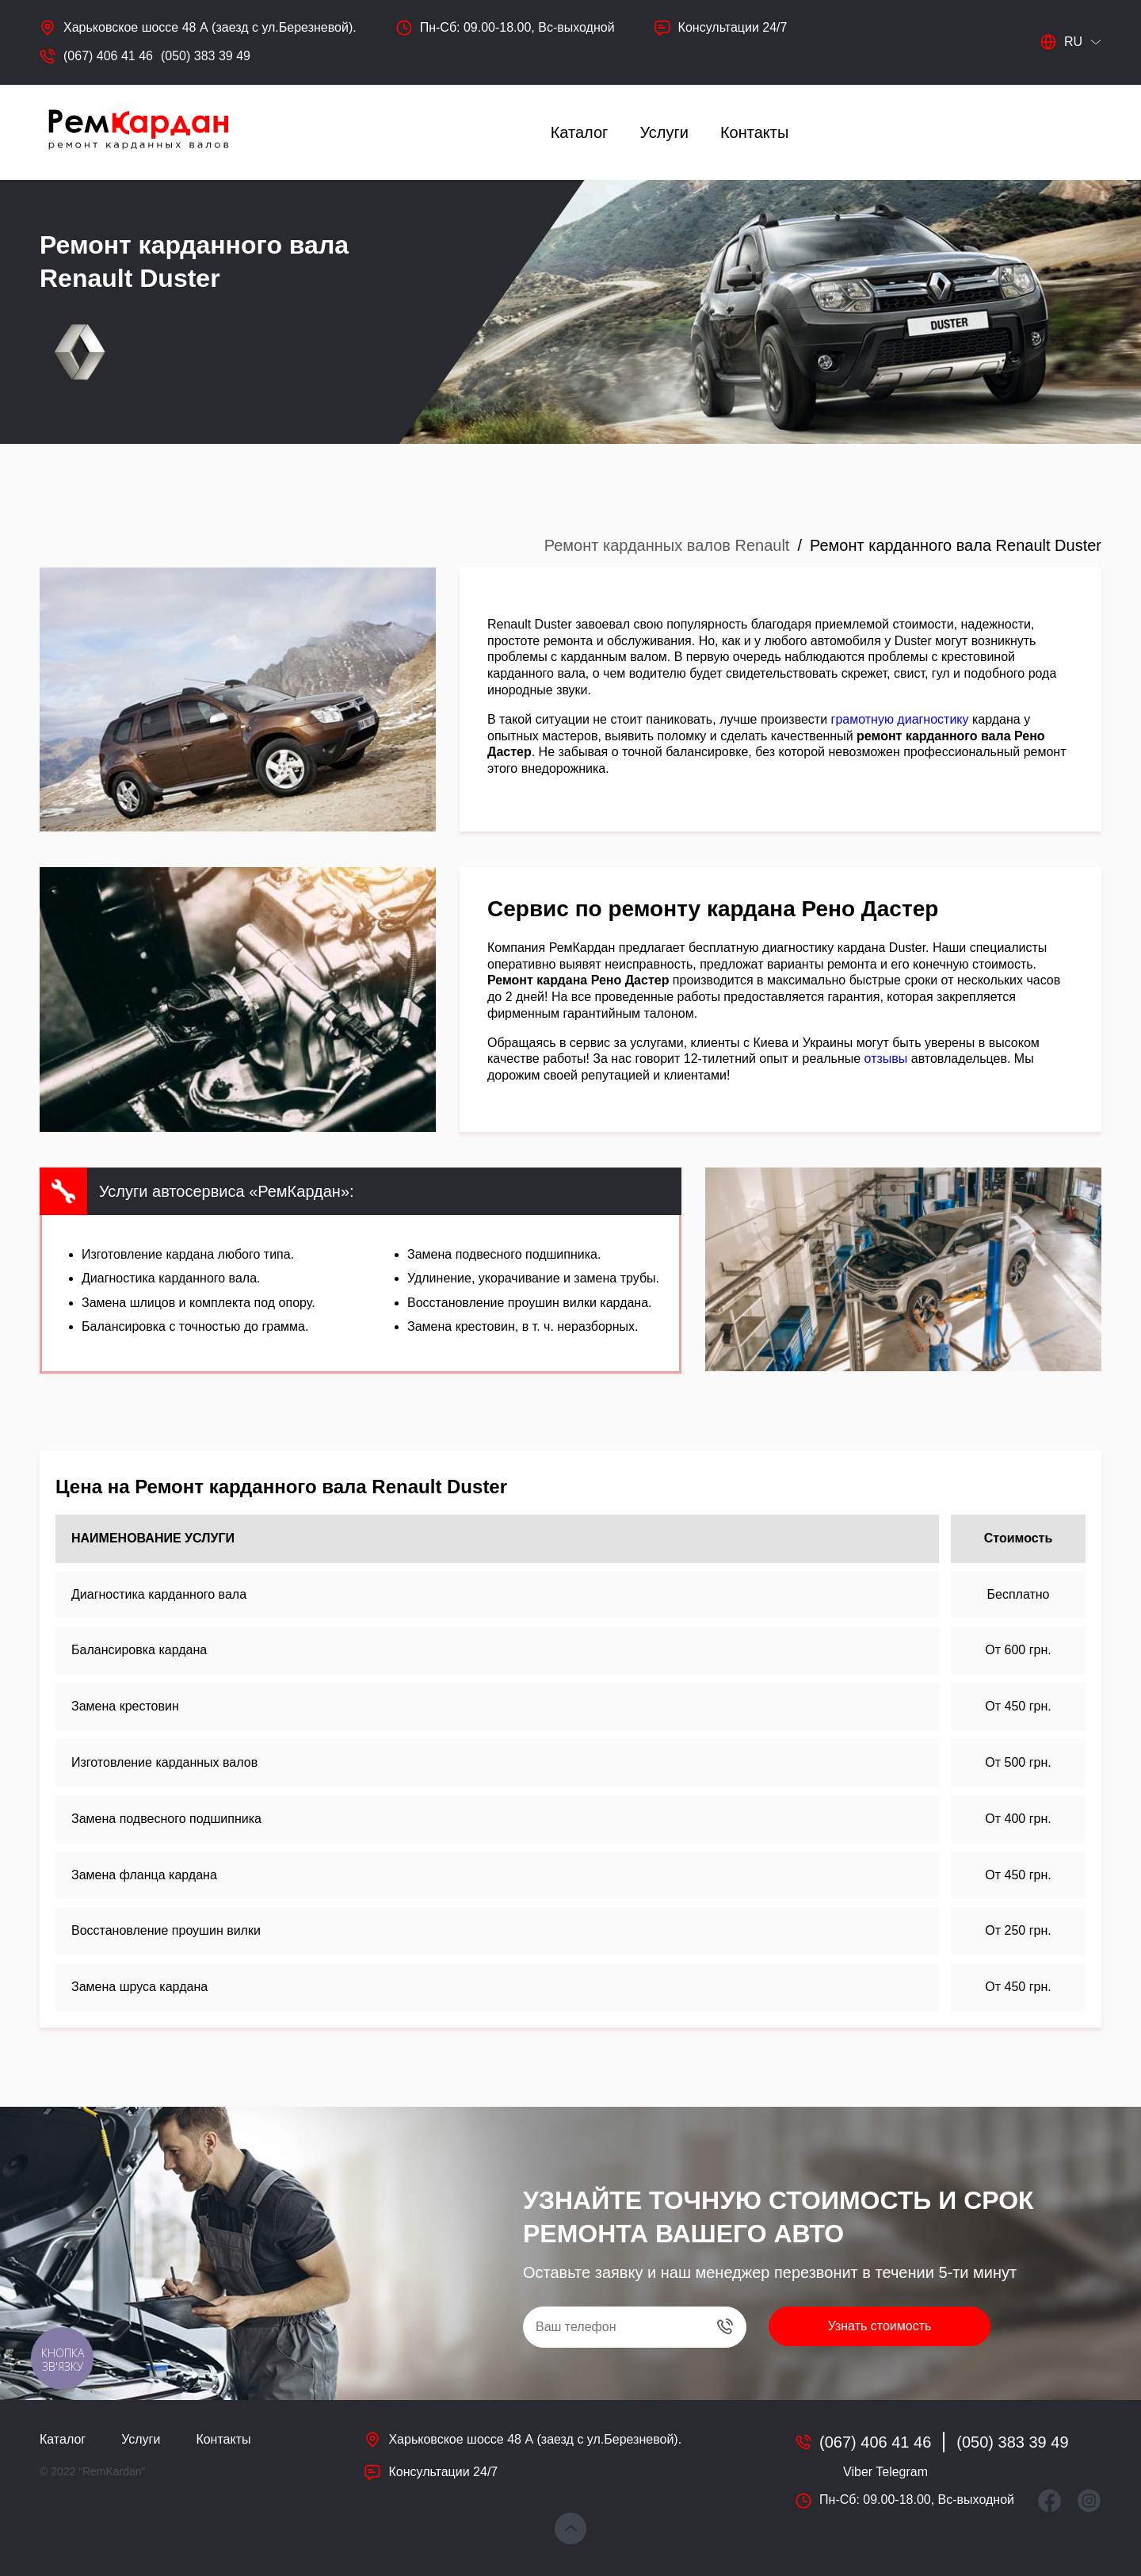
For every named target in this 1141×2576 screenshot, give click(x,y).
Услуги (664, 132)
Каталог (580, 132)
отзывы (886, 1058)
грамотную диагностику (900, 719)
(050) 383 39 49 (205, 56)
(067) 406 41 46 (108, 56)
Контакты (754, 132)
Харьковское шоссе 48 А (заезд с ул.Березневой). (210, 27)
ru (1061, 42)
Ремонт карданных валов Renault (667, 545)
